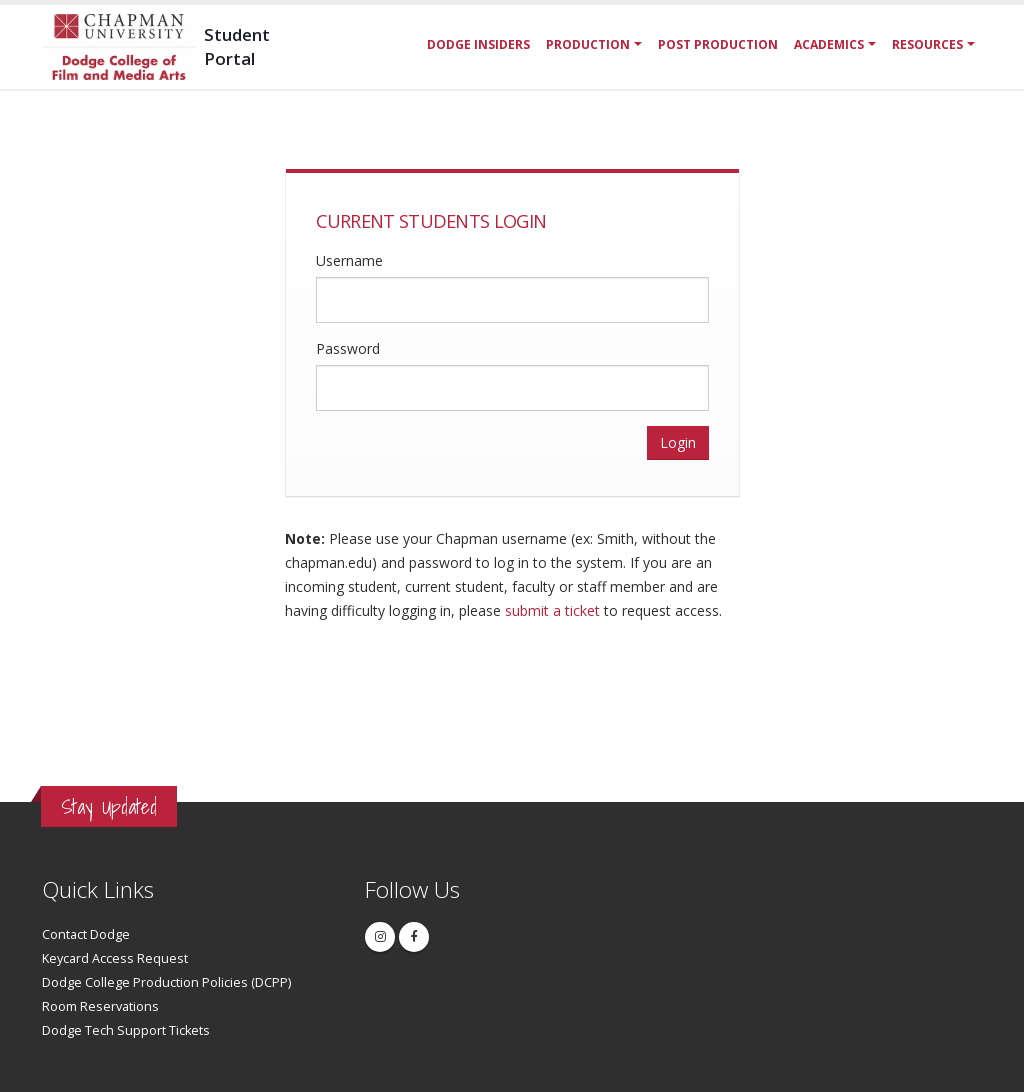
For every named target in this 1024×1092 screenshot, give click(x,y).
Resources (927, 44)
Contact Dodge (86, 934)
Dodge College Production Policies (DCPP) (166, 982)
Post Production (718, 44)
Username (349, 260)
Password (348, 348)
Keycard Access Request (115, 958)
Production (588, 44)
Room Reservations (100, 1006)
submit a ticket (552, 610)
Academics (829, 44)
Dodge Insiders (478, 44)
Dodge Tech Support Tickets (126, 1030)
